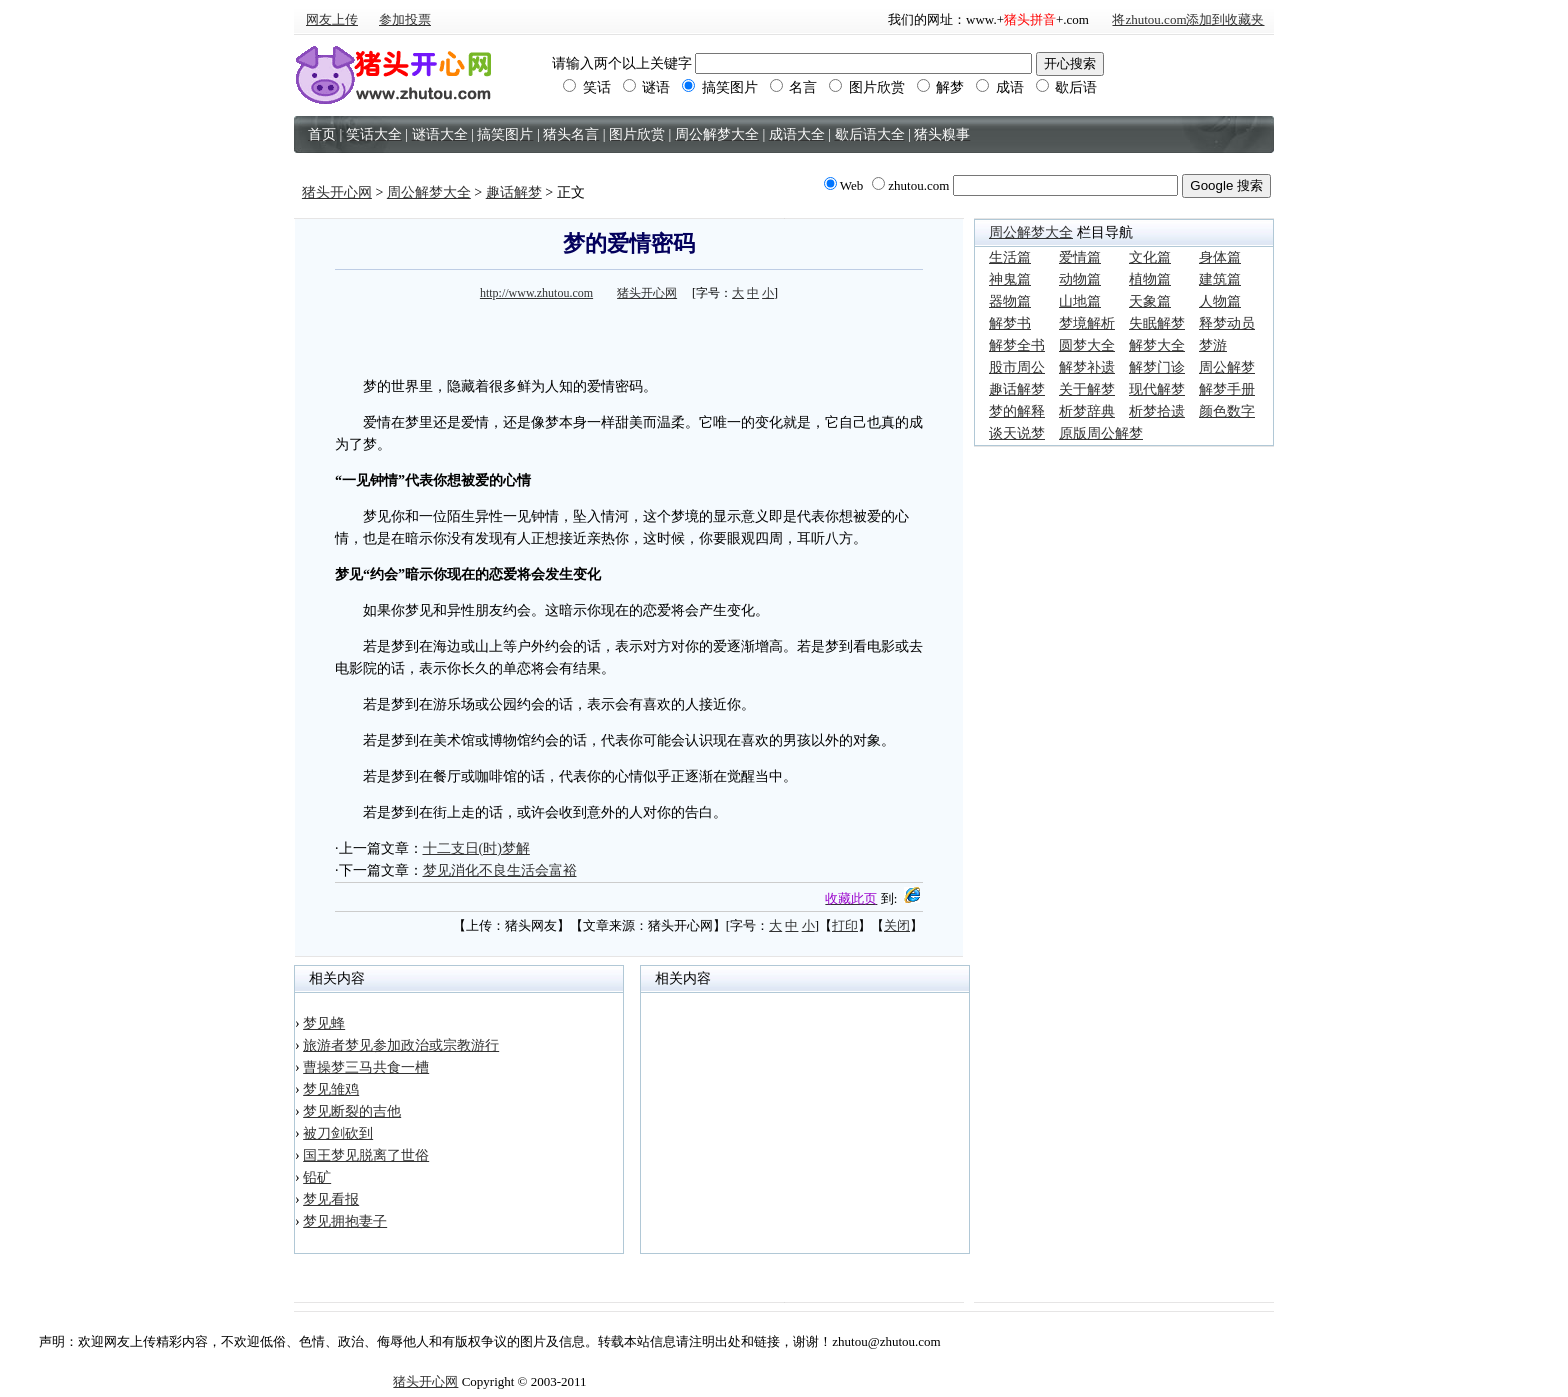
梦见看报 (331, 1199)
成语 (1000, 87)
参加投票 (405, 19)
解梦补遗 (1087, 367)
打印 (845, 925)
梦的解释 (1017, 411)
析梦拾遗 (1157, 411)
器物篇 (1010, 301)
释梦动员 (1227, 323)
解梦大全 (1157, 345)
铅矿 (317, 1177)
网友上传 (332, 19)
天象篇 (1150, 301)
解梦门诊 (1157, 367)
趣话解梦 (514, 192)
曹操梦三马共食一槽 (366, 1067)
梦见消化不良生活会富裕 (500, 870)
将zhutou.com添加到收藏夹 (1188, 19)
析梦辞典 (1087, 411)
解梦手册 (1227, 389)
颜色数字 (1227, 411)
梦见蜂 (324, 1023)
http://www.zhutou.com (536, 293)
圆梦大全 (1087, 345)
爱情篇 (1080, 257)
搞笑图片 (720, 87)
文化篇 (1150, 257)
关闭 (897, 925)
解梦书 (1010, 323)
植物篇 (1150, 279)
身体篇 (1220, 257)
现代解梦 (1157, 389)
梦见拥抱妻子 (345, 1221)
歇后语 (1067, 87)
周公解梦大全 (429, 192)
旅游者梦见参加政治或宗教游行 (401, 1045)
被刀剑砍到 (338, 1133)
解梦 (941, 87)
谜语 (647, 87)
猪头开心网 (337, 192)
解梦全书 (1017, 345)
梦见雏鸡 (331, 1089)
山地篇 (1080, 301)
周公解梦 (1227, 367)
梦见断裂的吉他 (352, 1111)
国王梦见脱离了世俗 (366, 1155)
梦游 (1213, 345)
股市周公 (1017, 367)
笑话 (587, 87)
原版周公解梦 (1101, 433)
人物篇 (1220, 301)
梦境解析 (1087, 323)
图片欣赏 (867, 87)
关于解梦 (1087, 389)
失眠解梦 (1157, 323)
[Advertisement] (629, 336)
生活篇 (1010, 257)
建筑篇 (1220, 279)
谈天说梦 (1017, 433)
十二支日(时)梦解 (476, 848)
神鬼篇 (1010, 279)
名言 (794, 87)
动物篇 (1080, 279)
